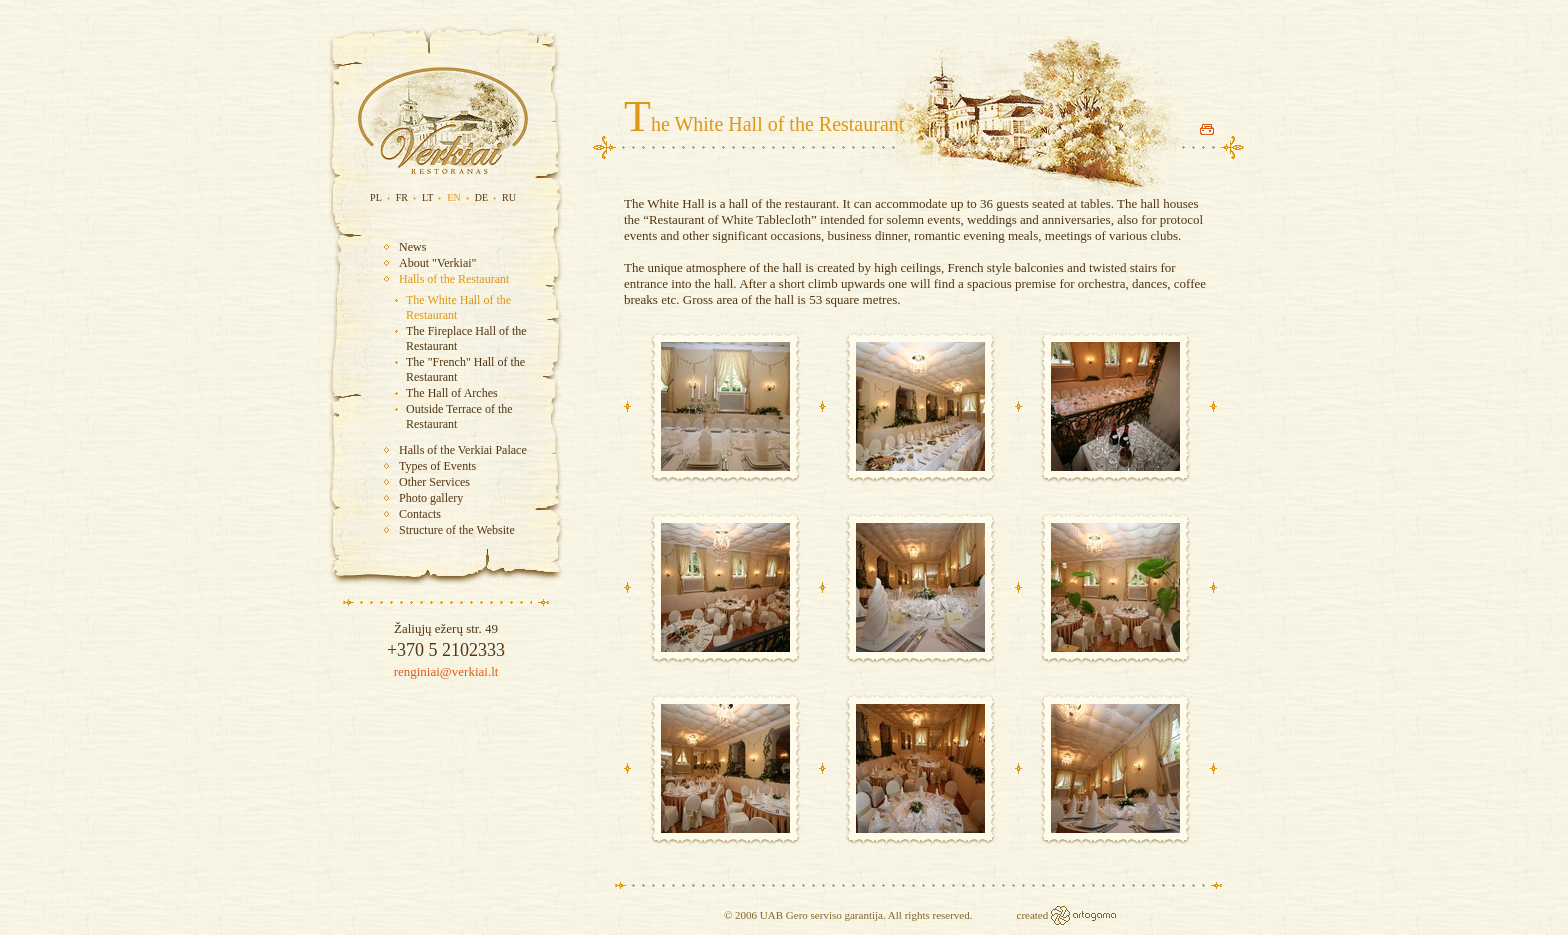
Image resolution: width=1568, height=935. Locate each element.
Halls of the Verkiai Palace (463, 450)
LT (427, 197)
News (412, 247)
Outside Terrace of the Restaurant (459, 416)
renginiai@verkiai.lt (446, 671)
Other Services (434, 482)
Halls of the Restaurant (454, 279)
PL (376, 197)
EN (453, 197)
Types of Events (437, 466)
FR (402, 197)
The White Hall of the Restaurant (458, 307)
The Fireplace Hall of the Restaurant (466, 338)
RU (509, 197)
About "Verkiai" (437, 263)
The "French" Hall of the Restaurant (465, 369)
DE (481, 197)
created (1034, 915)
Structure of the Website (457, 530)
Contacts (420, 514)
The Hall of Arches (452, 393)
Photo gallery (431, 498)
